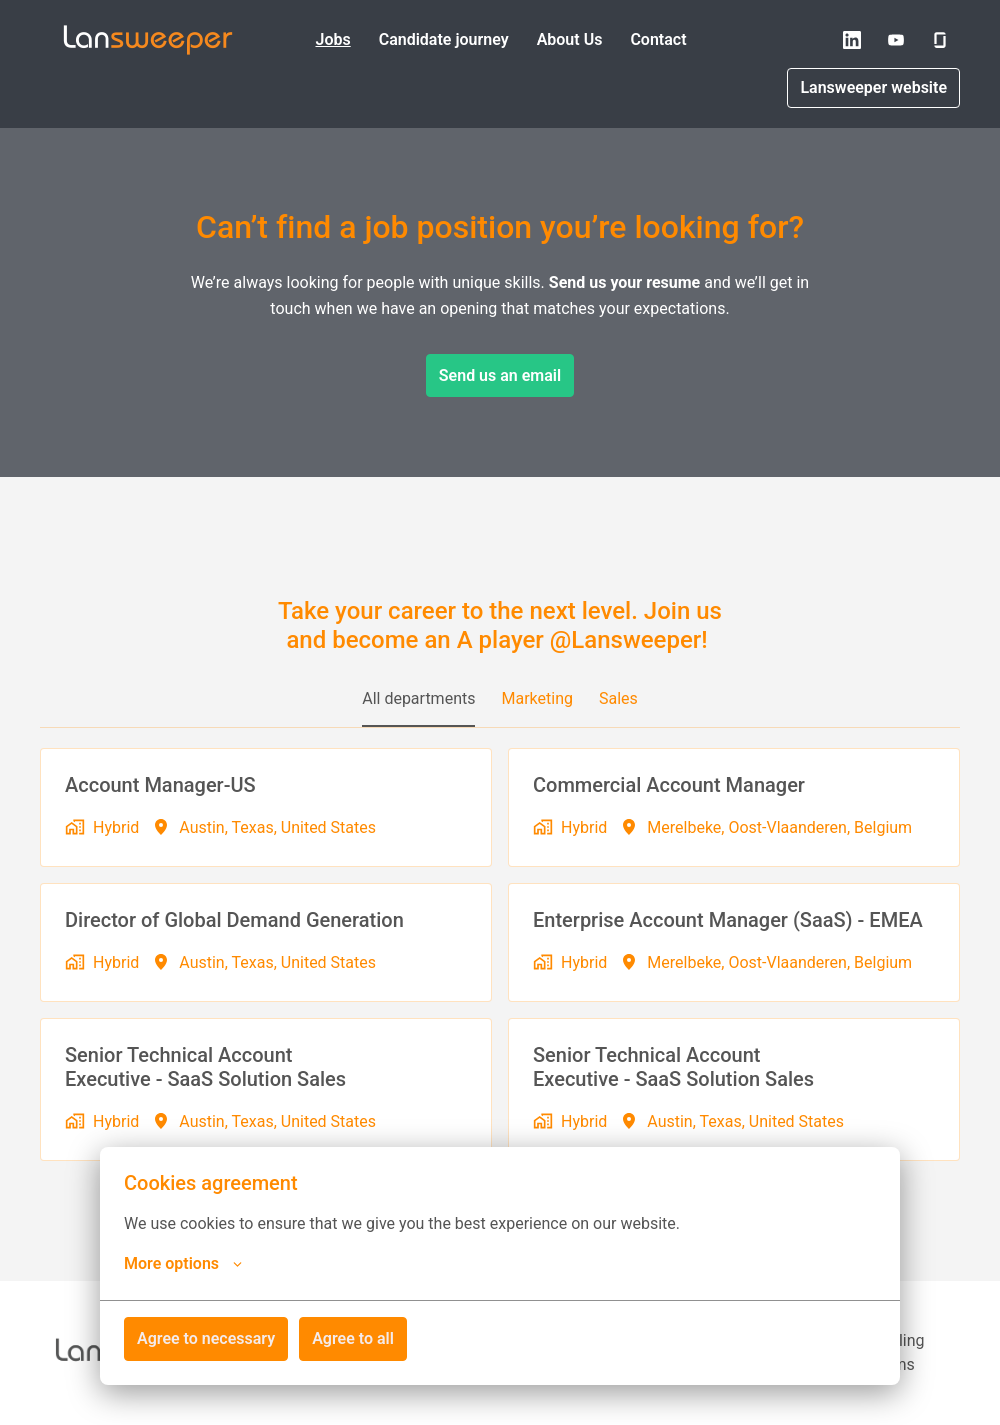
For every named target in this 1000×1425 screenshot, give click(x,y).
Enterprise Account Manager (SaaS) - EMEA (728, 920)
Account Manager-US (160, 785)
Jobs (332, 39)
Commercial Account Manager (669, 785)
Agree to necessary (206, 1338)
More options (183, 1264)
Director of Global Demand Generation (234, 920)
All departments (418, 698)
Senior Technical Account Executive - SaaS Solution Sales (205, 1067)
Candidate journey (444, 39)
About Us (570, 39)
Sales (618, 698)
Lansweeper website (873, 87)
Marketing (536, 698)
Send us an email (500, 375)
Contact (658, 39)
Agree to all (353, 1338)
